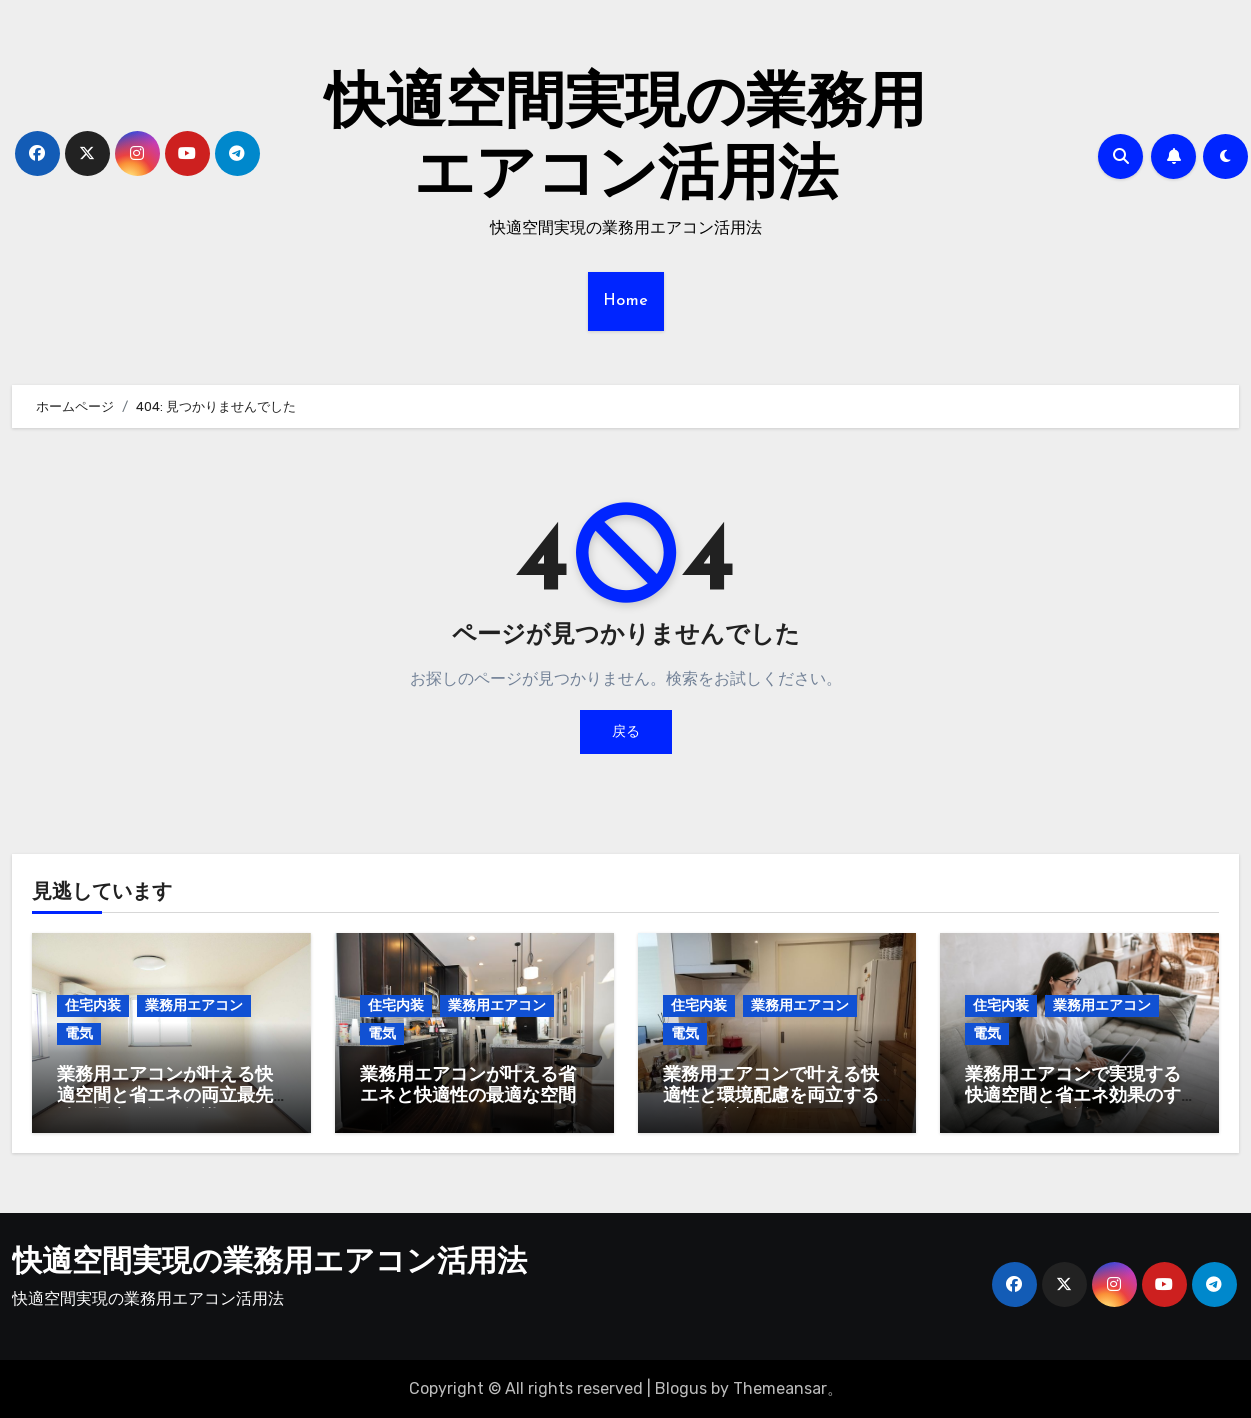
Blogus (681, 1388)
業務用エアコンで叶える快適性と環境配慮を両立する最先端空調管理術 (771, 1097)
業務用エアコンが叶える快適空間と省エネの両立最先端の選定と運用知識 (165, 1097)
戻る (626, 731)
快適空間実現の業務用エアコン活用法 (269, 1263)
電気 (79, 1033)
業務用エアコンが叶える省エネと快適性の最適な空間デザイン (468, 1097)
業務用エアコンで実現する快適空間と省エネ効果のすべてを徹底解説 (1073, 1097)
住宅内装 (93, 1005)
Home (626, 301)
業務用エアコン (194, 1005)
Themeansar (780, 1388)
